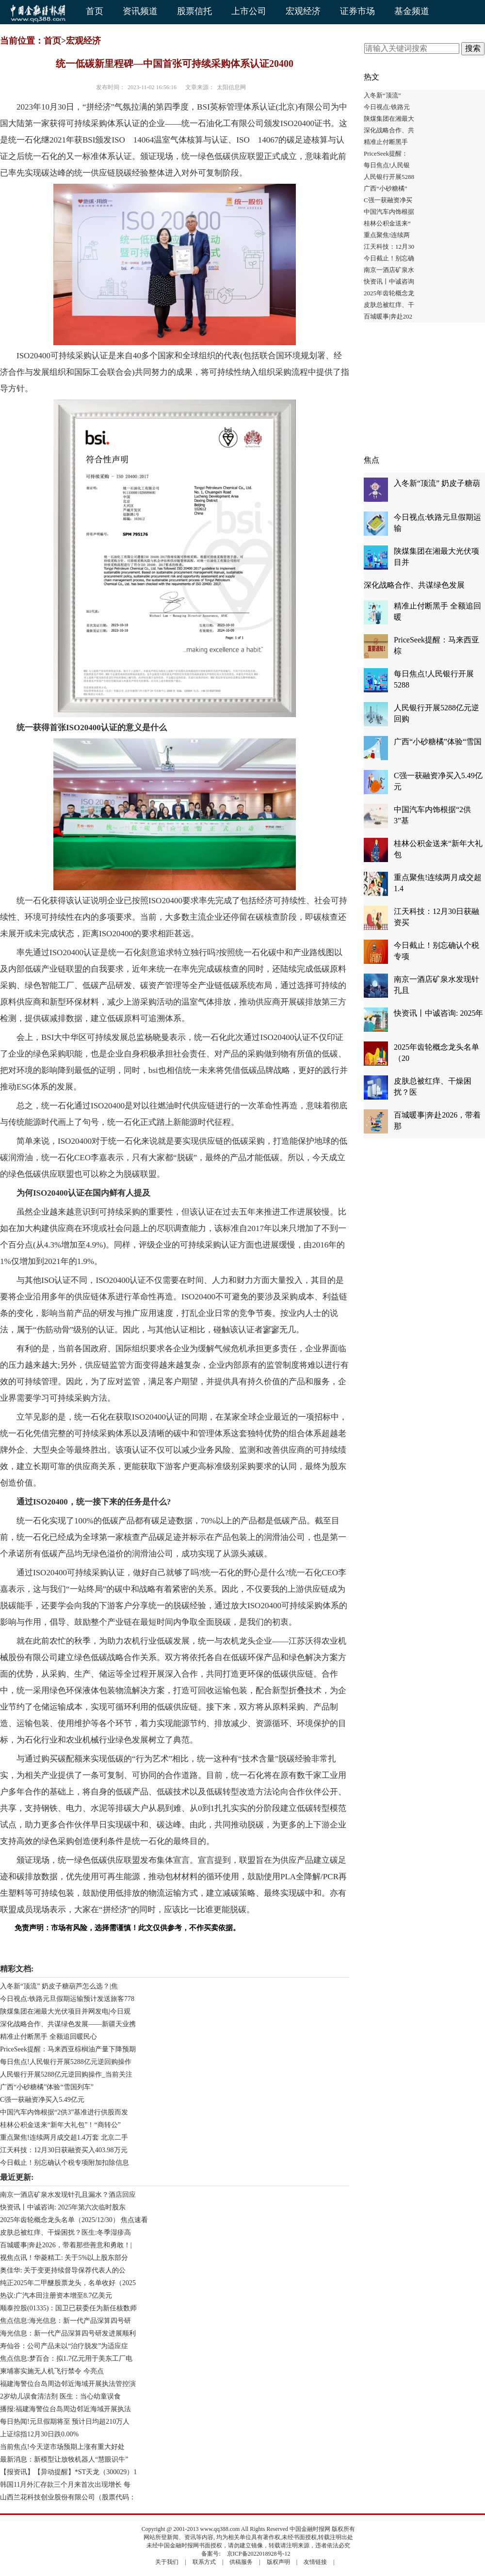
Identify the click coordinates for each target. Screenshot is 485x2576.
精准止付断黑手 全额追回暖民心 (48, 2036)
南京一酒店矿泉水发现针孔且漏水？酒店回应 (68, 2194)
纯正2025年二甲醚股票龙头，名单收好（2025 (68, 2283)
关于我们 (166, 2562)
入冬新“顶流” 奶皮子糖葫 (437, 483)
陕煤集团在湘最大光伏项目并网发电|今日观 (65, 2011)
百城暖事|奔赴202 (388, 316)
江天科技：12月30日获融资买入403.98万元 (64, 2150)
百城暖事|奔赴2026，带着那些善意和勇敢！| (66, 2245)
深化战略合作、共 (389, 130)
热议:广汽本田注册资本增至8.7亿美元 (56, 2295)
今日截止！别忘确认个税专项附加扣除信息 (64, 2162)
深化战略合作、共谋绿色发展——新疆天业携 (68, 2024)
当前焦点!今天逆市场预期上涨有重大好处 (62, 2446)
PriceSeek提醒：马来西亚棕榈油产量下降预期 (68, 2049)
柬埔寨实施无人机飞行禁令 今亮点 (52, 2371)
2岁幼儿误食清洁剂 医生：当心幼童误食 (60, 2396)
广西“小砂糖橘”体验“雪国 (438, 741)
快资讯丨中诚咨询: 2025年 (438, 1013)
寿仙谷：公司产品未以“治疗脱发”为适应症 (64, 2346)
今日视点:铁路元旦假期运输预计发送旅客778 (67, 1998)
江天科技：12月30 (389, 246)
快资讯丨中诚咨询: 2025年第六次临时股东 (63, 2207)
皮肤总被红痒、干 (389, 304)
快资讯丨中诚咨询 (389, 281)
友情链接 (315, 2562)
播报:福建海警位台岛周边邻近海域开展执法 (65, 2409)
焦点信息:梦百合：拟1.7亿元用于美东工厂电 (66, 2358)
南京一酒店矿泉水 (389, 269)
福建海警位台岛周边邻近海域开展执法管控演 (68, 2383)
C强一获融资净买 (388, 200)
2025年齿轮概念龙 (389, 293)
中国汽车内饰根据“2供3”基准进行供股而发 (64, 2112)
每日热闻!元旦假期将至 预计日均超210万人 (64, 2421)
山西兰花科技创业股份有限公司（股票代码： (68, 2497)
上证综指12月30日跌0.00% (39, 2434)
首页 (94, 11)
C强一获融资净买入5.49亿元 (42, 2099)
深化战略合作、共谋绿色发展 (414, 585)
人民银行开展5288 (389, 176)
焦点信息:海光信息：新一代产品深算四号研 (65, 2320)
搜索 (473, 48)
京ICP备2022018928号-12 (259, 2553)
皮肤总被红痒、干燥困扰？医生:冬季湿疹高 (65, 2232)
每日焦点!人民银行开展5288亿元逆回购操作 (65, 2061)
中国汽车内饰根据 (389, 211)
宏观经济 (303, 11)
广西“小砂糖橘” (385, 188)
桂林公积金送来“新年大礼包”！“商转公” (60, 2124)
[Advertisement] (424, 392)
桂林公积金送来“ (387, 223)
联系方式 (204, 2562)
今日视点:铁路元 (387, 107)
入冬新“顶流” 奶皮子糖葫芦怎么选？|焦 (59, 1986)
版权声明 (278, 2562)
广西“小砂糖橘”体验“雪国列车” (47, 2087)
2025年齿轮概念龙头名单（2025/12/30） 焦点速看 (74, 2220)
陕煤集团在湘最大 (389, 118)
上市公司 (248, 11)
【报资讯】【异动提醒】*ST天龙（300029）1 (68, 2472)
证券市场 (357, 11)
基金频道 (411, 11)
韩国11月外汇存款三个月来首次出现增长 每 (65, 2484)
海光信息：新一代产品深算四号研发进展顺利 (68, 2333)
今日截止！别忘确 (389, 258)
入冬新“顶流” (382, 95)
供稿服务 (241, 2562)
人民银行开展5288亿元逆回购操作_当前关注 (66, 2074)
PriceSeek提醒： (386, 153)
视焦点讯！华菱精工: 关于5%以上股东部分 (64, 2257)
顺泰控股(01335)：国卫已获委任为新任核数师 (68, 2308)
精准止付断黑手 (386, 141)
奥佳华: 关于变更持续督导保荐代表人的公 (63, 2270)
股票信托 (194, 11)
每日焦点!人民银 (387, 165)
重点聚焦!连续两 (387, 235)
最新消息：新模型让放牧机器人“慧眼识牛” (64, 2459)
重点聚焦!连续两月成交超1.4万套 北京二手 (64, 2137)
